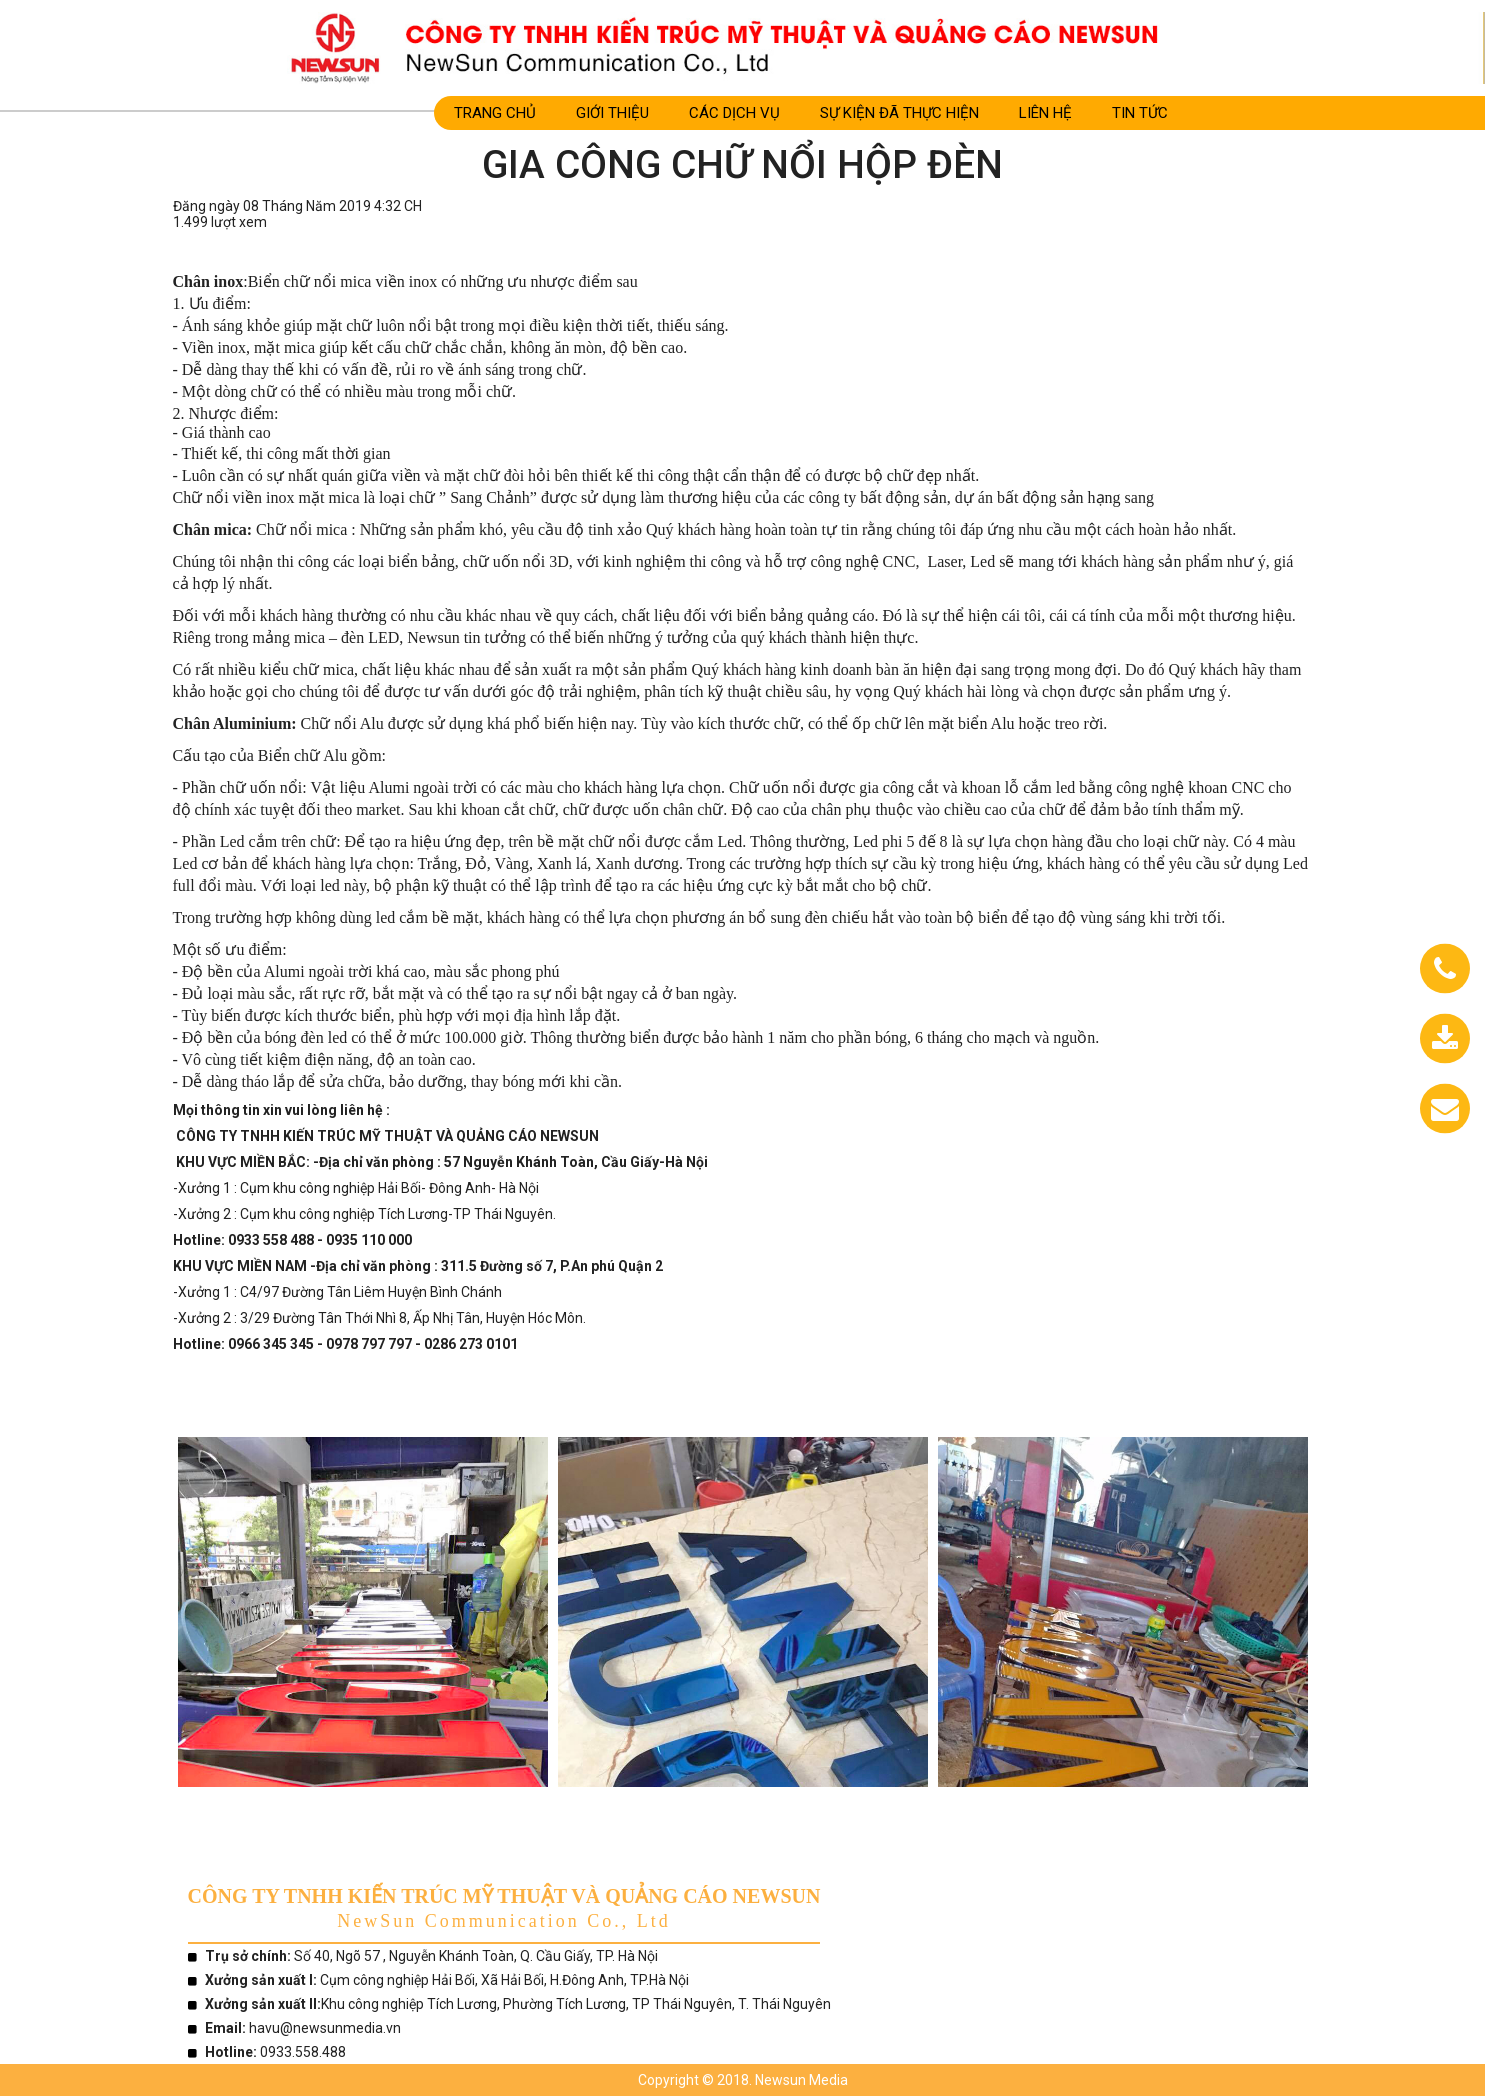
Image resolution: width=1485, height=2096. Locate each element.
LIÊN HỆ (1045, 113)
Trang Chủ (495, 113)
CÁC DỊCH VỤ (734, 113)
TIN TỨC (1140, 113)
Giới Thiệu (612, 113)
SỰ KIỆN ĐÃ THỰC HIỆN (899, 113)
